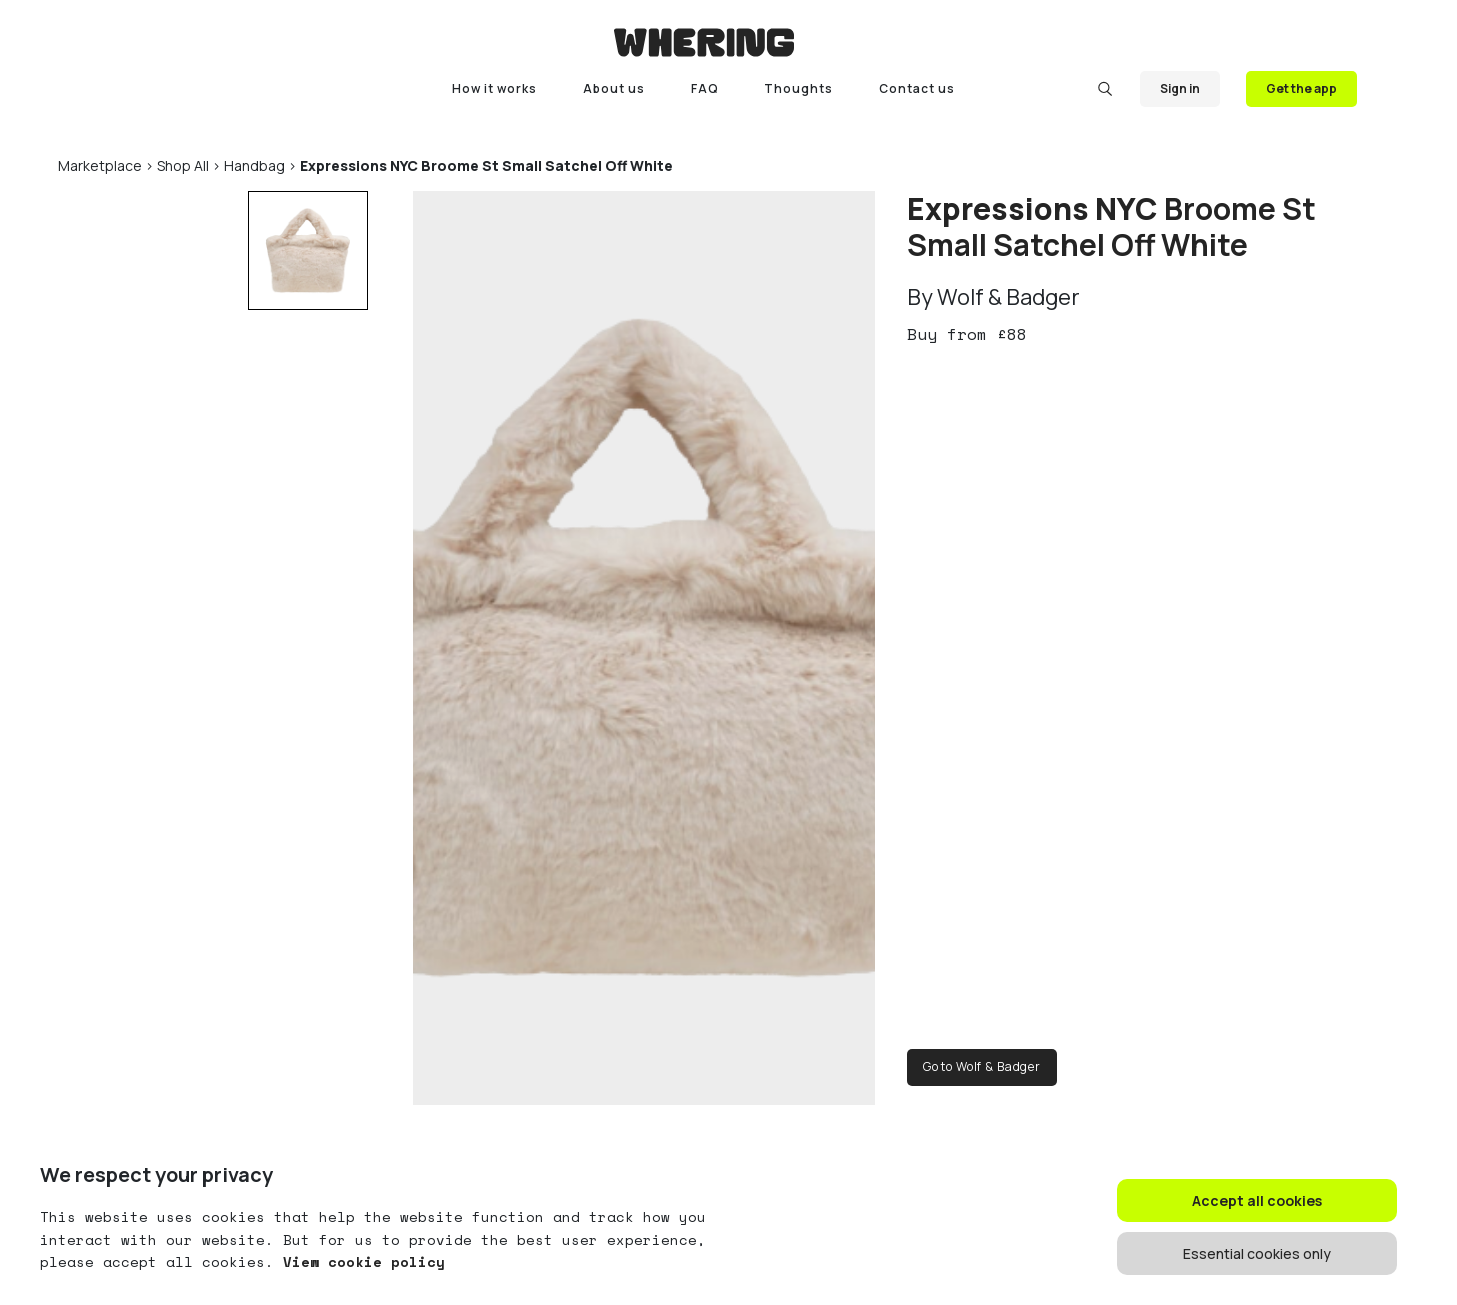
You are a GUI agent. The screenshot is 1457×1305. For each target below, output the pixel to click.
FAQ (705, 88)
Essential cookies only (1257, 1253)
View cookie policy (359, 1261)
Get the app (1301, 88)
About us (614, 88)
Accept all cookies (1257, 1200)
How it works (494, 88)
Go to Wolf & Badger (982, 1066)
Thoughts (798, 88)
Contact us (917, 88)
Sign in (1180, 88)
